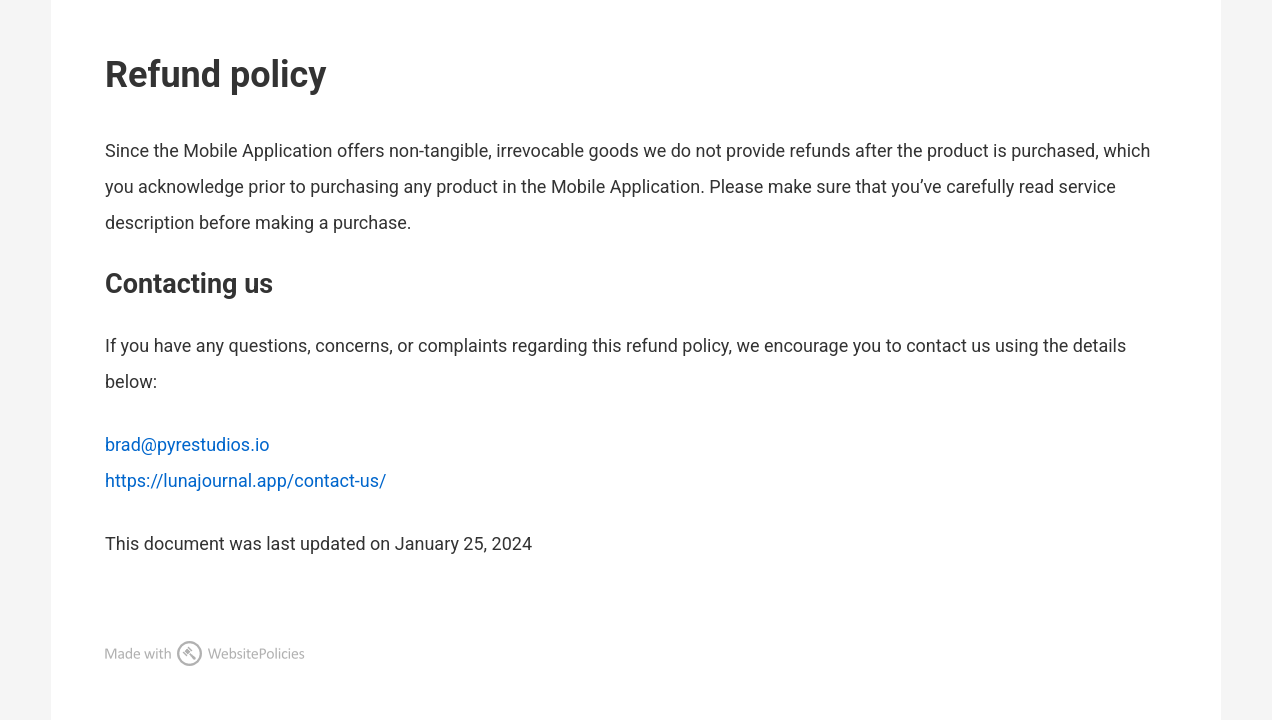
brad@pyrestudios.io (187, 444)
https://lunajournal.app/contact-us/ (245, 480)
